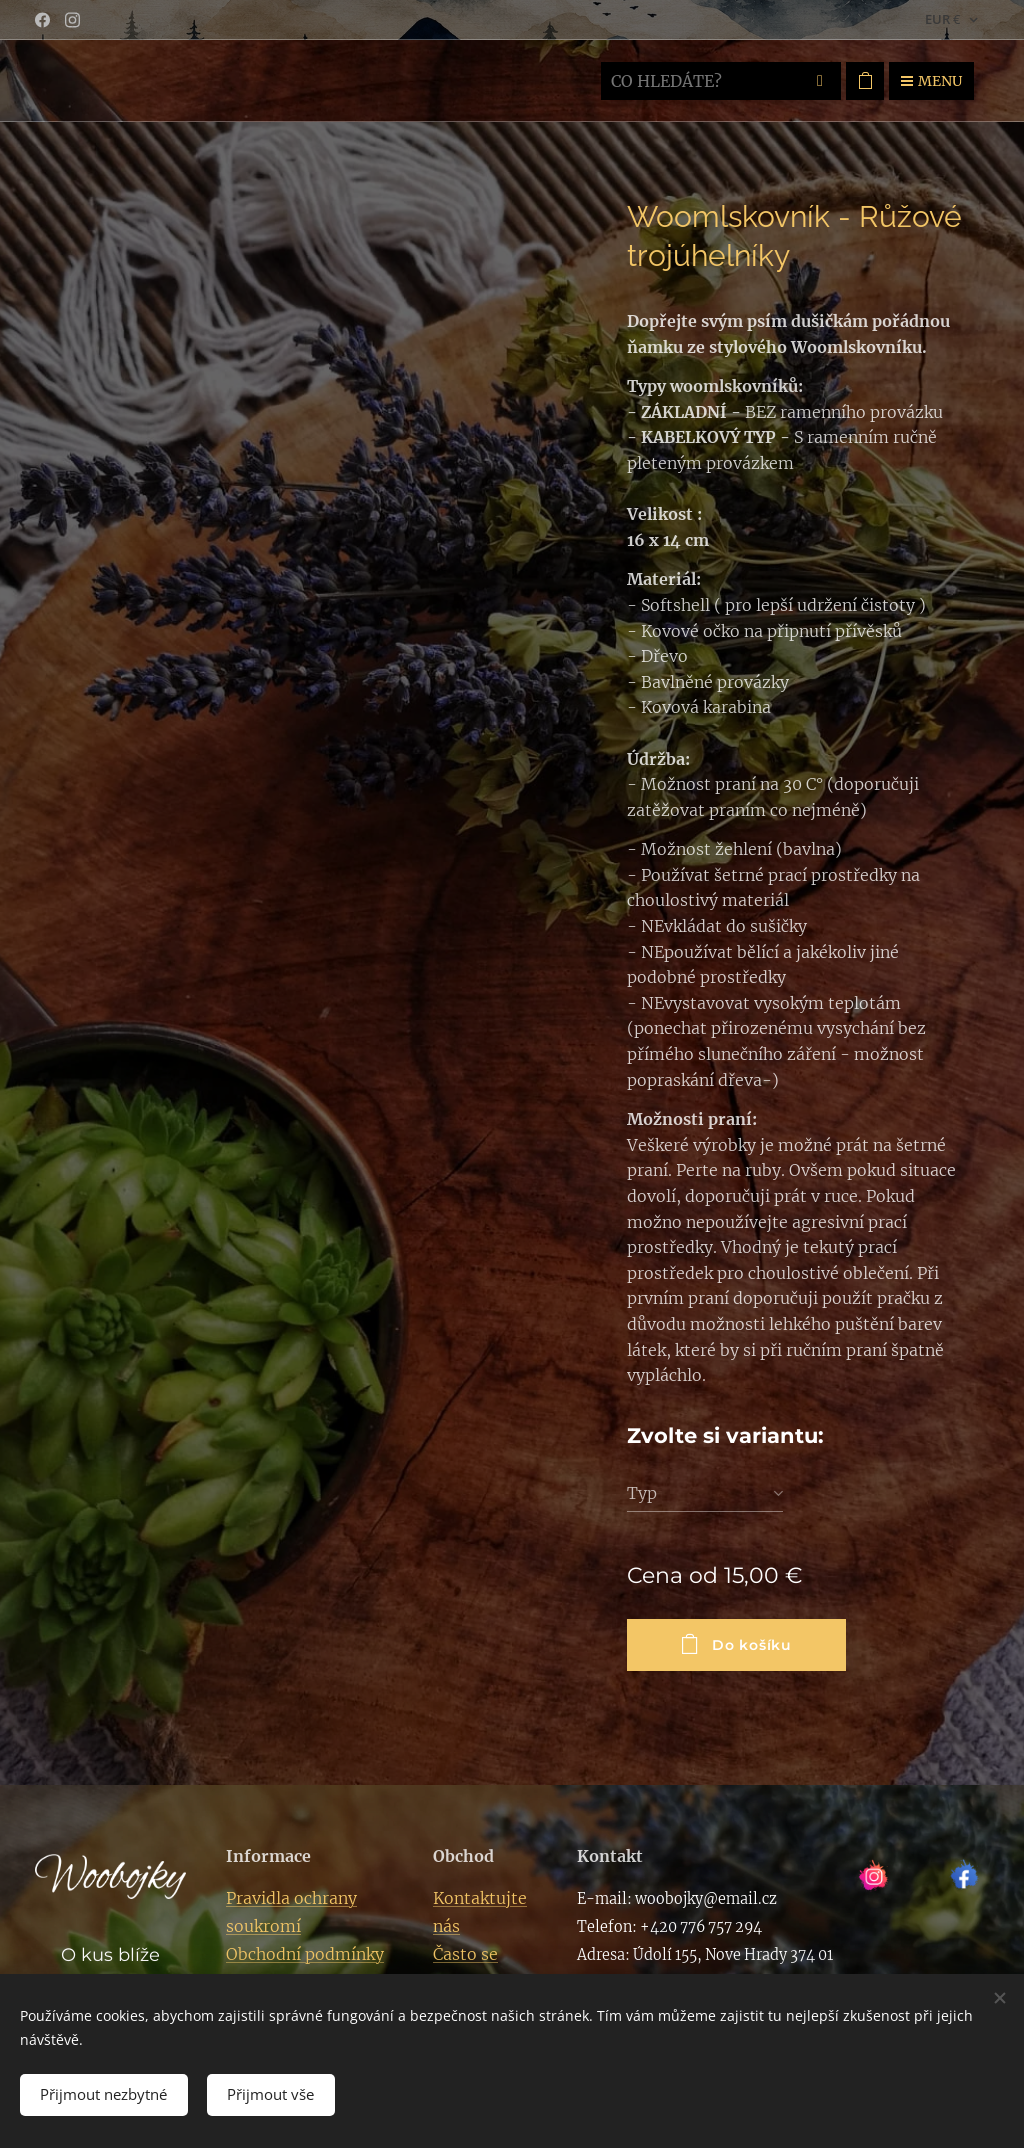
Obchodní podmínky (305, 1954)
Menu (931, 81)
